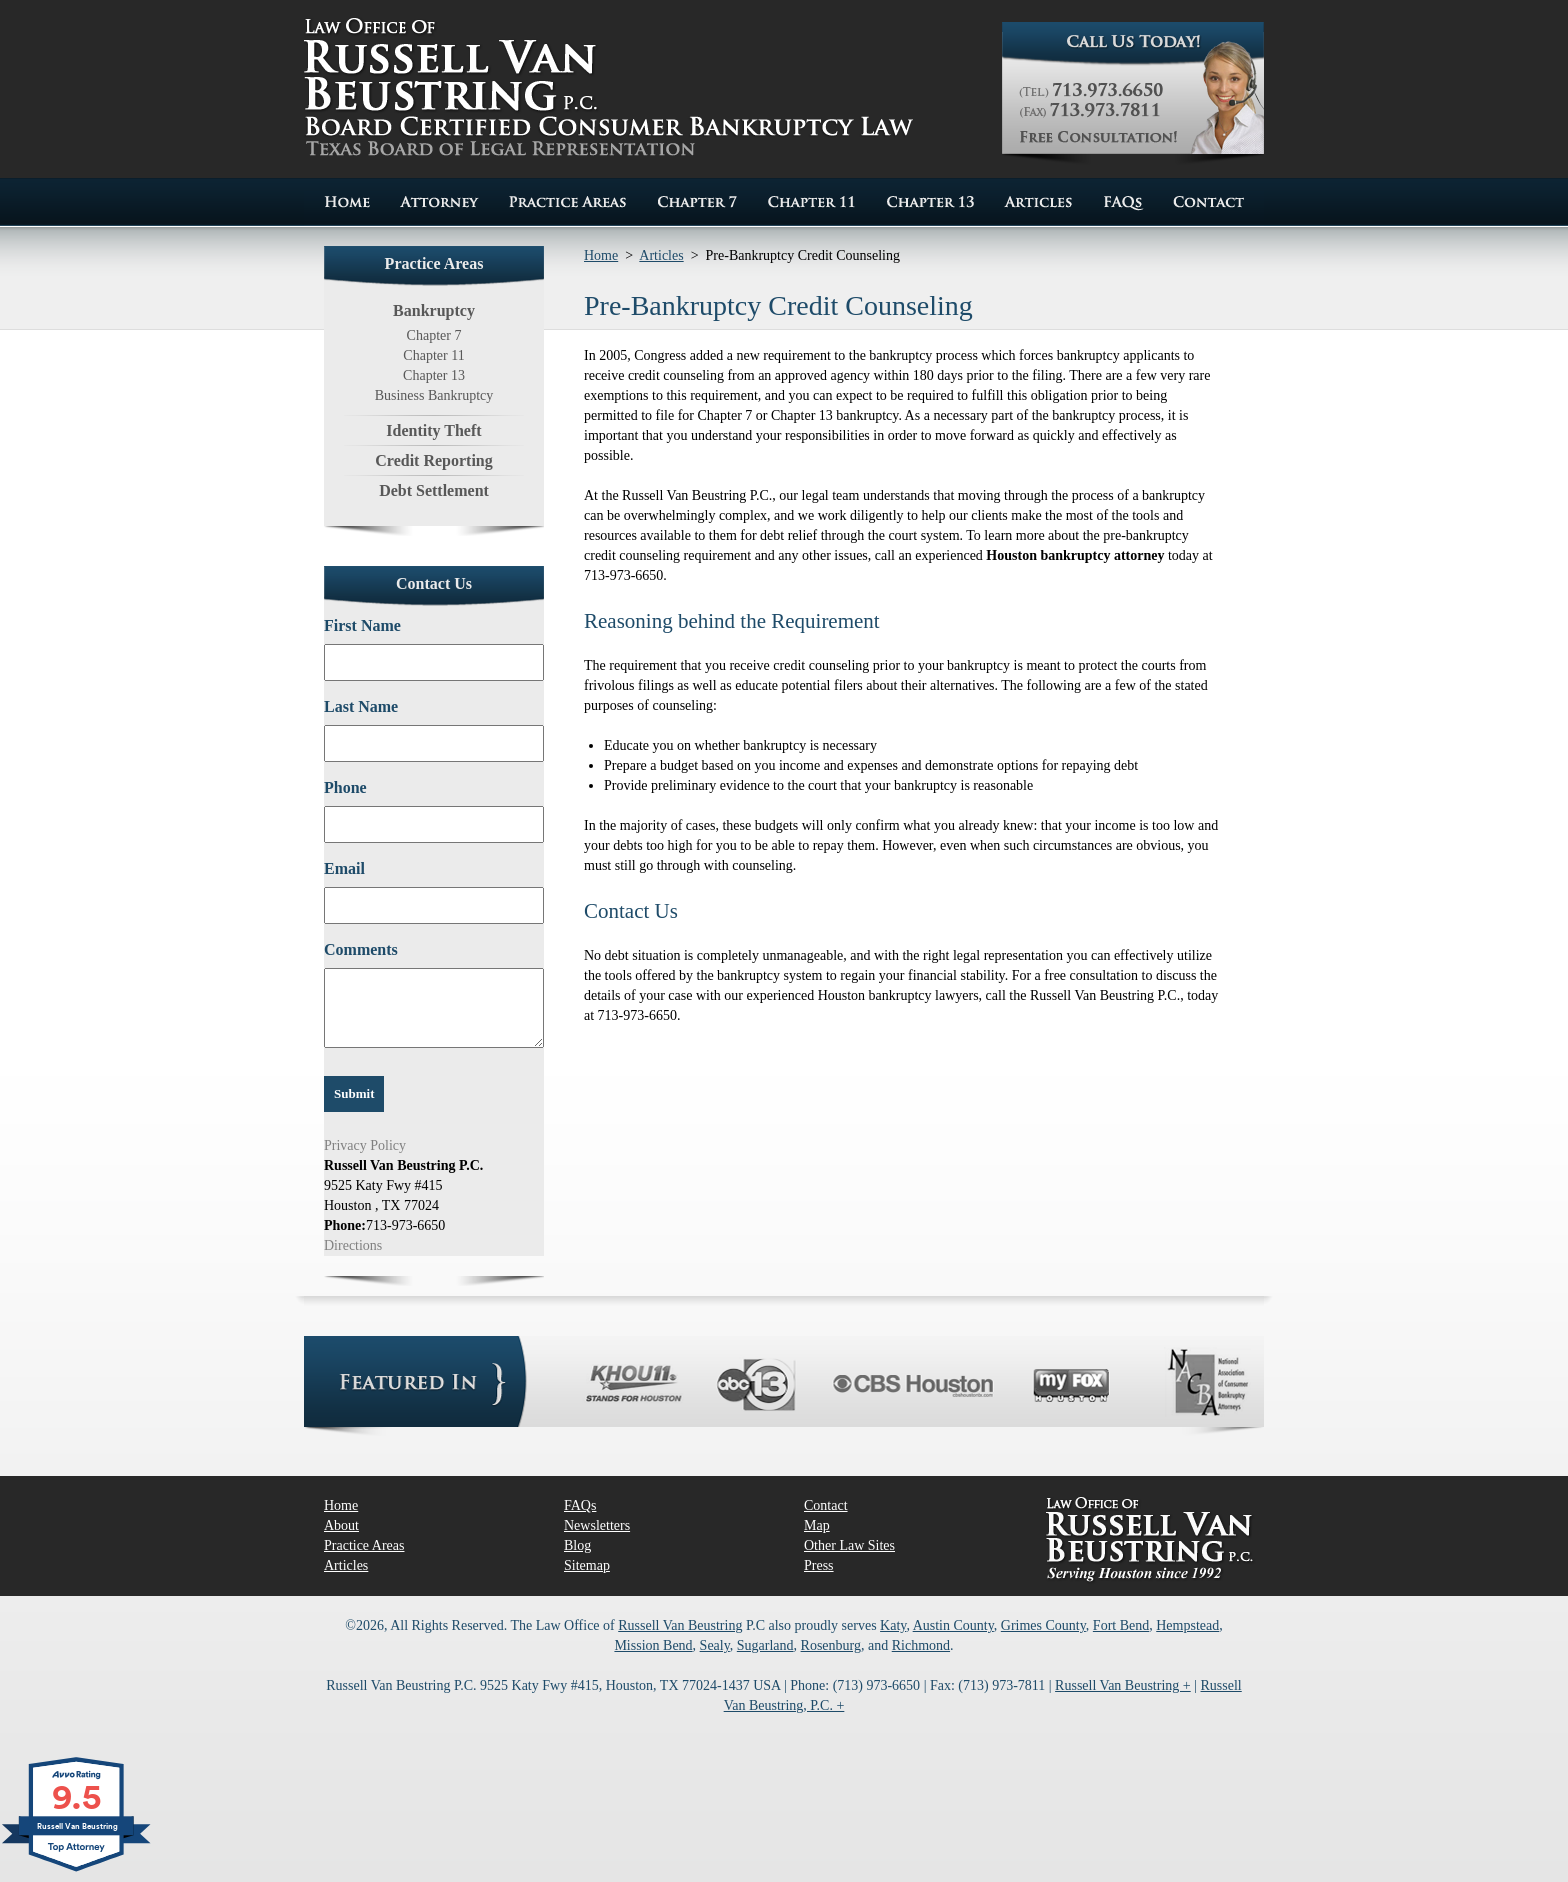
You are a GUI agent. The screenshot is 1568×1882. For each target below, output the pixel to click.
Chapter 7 (434, 335)
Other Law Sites (849, 1545)
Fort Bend (1121, 1625)
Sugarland (765, 1645)
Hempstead (1187, 1625)
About (341, 1525)
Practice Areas (364, 1545)
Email (344, 868)
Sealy (715, 1645)
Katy (893, 1625)
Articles (661, 255)
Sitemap (587, 1565)
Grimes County (1043, 1625)
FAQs (580, 1505)
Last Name (361, 706)
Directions (353, 1245)
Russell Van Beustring (680, 1625)
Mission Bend (653, 1645)
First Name (362, 625)
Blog (577, 1545)
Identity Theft (433, 430)
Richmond (921, 1645)
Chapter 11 (433, 355)
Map (817, 1525)
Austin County (953, 1625)
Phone (345, 787)
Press (819, 1565)
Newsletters (597, 1525)
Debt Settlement (434, 490)
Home (601, 255)
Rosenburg (831, 1645)
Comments (361, 949)
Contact (826, 1505)
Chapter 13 (434, 375)
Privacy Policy (365, 1145)
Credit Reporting (433, 460)
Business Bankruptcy (434, 395)
